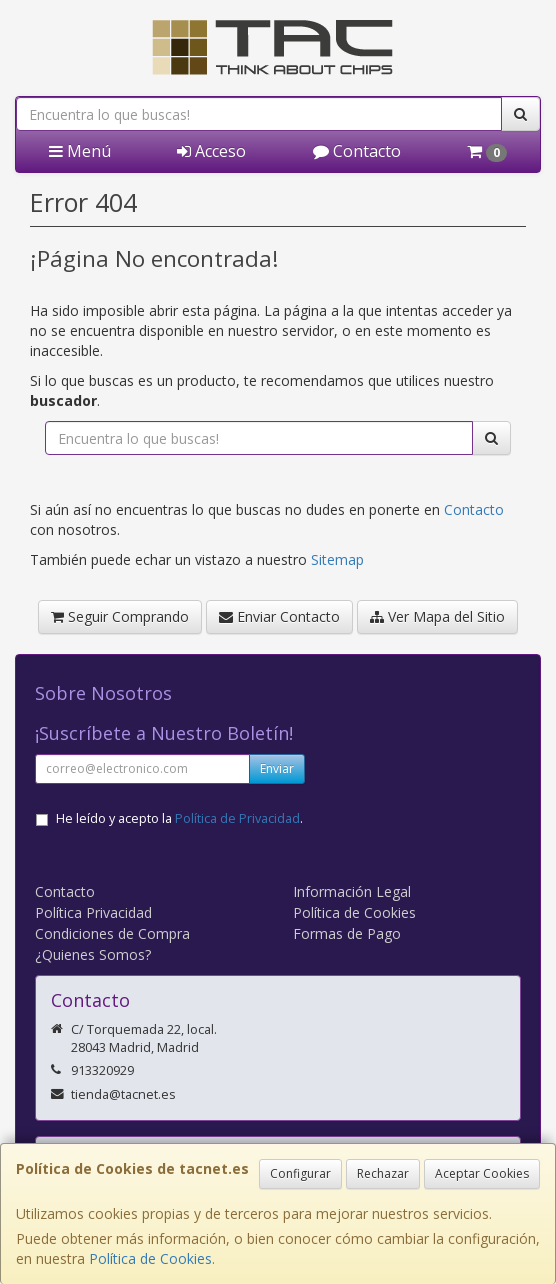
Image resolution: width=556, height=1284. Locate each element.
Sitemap (337, 559)
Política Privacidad (93, 912)
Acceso (211, 151)
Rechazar (383, 1173)
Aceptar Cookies (482, 1173)
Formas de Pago (347, 933)
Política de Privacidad (237, 818)
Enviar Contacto (279, 616)
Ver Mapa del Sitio (437, 616)
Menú (80, 151)
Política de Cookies (150, 1258)
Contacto (357, 151)
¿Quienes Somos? (93, 954)
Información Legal (352, 891)
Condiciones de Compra (112, 933)
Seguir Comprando (120, 616)
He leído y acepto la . (179, 818)
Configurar (300, 1173)
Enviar (277, 768)
